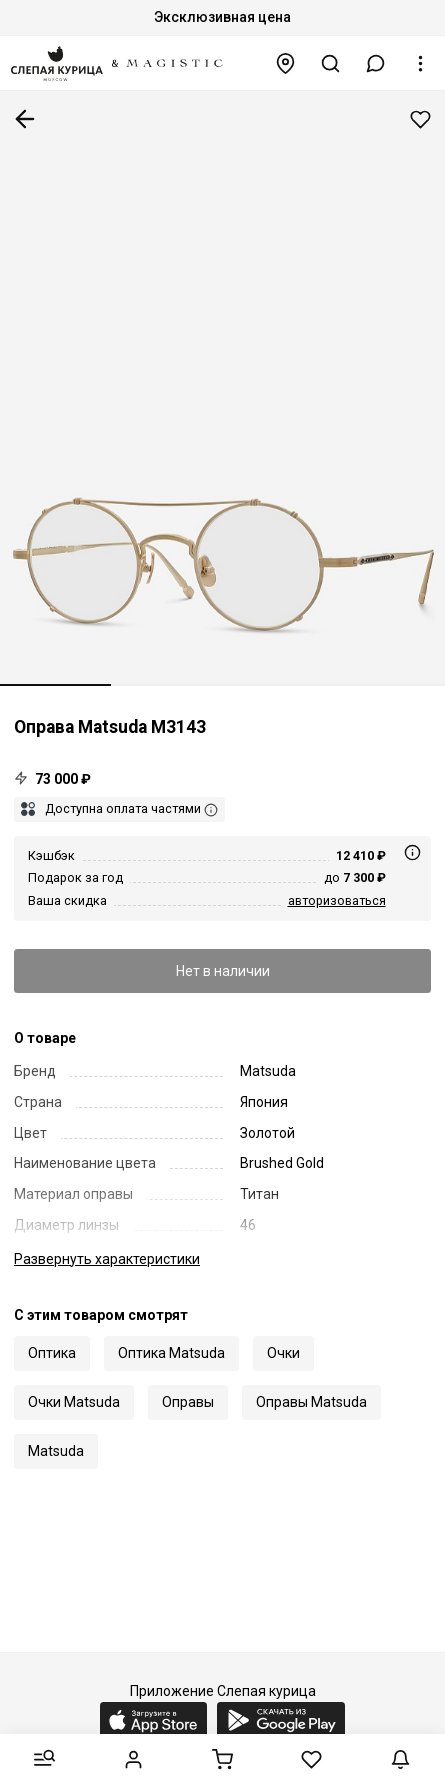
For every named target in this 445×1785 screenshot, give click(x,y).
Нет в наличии (223, 971)
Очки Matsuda (74, 1402)
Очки (283, 1353)
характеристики (107, 1259)
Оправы (188, 1402)
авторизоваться (337, 900)
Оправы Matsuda (311, 1402)
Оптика (52, 1353)
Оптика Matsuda (171, 1353)
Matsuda (56, 1451)
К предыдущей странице (25, 119)
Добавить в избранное (420, 119)
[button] (376, 63)
